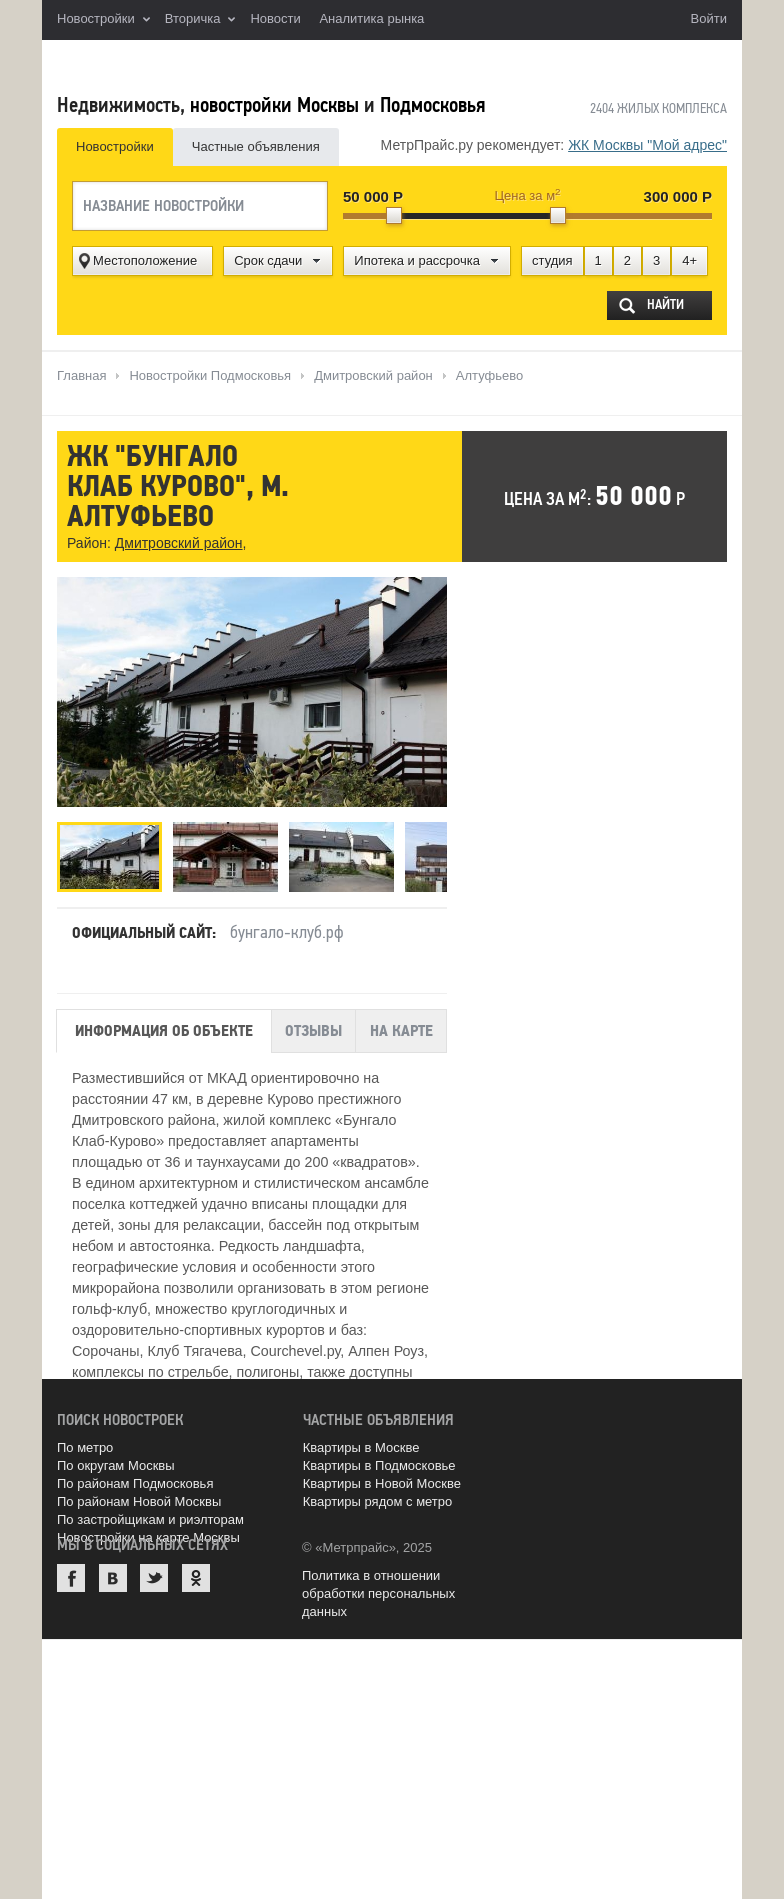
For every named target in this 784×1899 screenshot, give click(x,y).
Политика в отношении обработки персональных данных (378, 1593)
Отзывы (313, 1031)
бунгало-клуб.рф (287, 932)
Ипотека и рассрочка (417, 260)
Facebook (71, 1578)
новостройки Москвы (274, 105)
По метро (85, 1447)
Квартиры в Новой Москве (382, 1483)
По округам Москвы (116, 1465)
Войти (709, 18)
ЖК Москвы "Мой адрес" (647, 145)
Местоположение (145, 260)
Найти (665, 304)
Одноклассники (196, 1578)
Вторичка (200, 20)
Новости (275, 18)
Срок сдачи (268, 260)
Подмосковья (432, 105)
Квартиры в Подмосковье (379, 1465)
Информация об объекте (164, 1031)
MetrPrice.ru (162, 62)
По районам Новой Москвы (139, 1501)
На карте (401, 1031)
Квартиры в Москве (361, 1447)
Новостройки (103, 20)
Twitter (154, 1578)
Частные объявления (256, 146)
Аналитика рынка (371, 18)
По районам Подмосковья (135, 1483)
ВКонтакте (113, 1578)
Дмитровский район (179, 543)
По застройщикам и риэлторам (150, 1519)
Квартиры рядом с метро (378, 1501)
